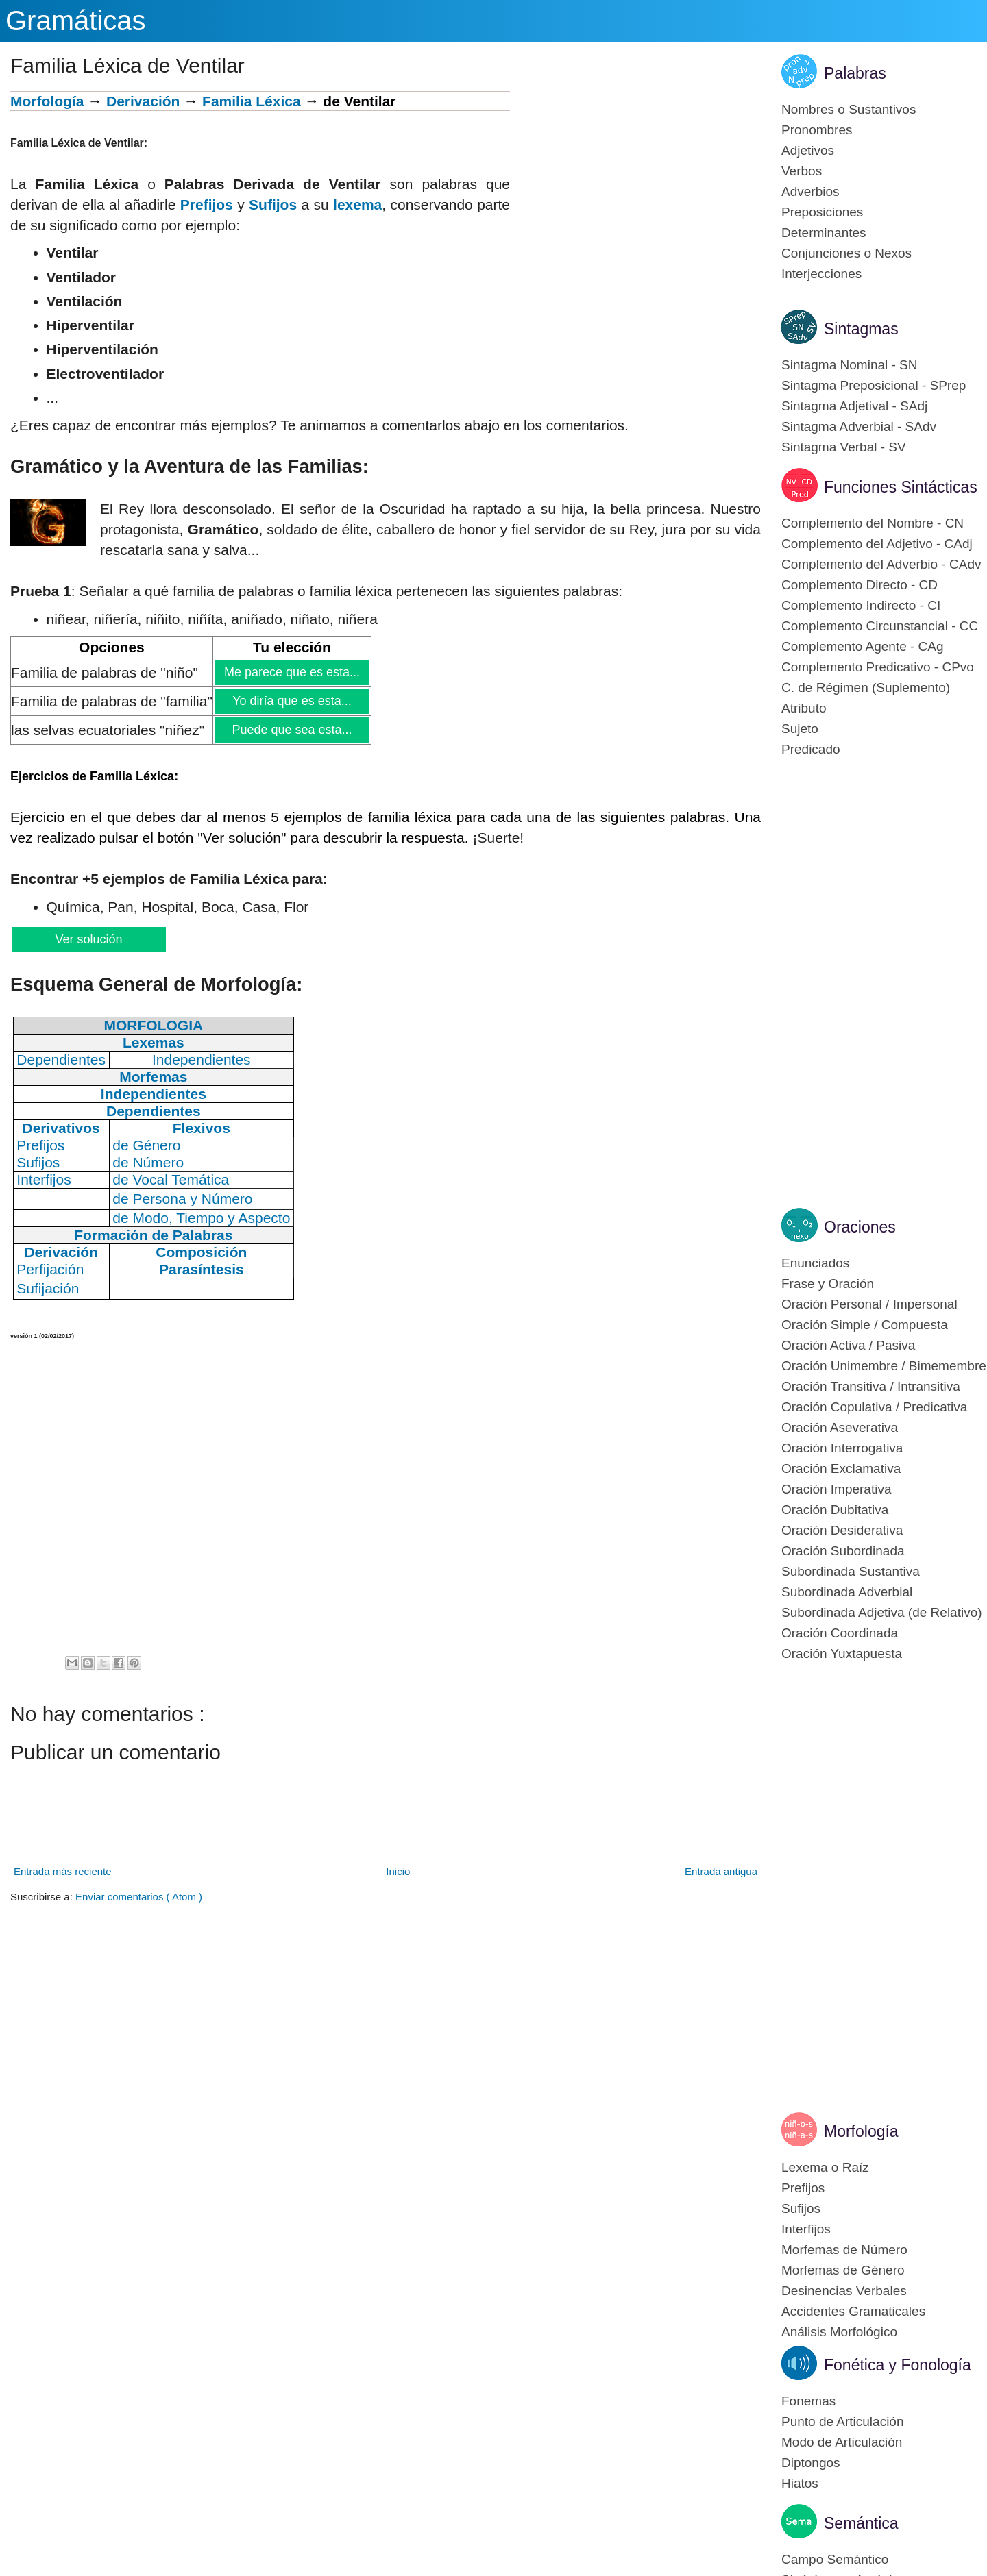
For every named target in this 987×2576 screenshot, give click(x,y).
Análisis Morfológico (839, 2332)
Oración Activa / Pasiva (848, 1345)
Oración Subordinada (843, 1551)
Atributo (803, 708)
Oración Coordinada (839, 1633)
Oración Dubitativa (834, 1509)
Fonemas (808, 2401)
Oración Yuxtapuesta (841, 1653)
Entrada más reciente (63, 1871)
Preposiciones (822, 212)
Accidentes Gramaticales (853, 2311)
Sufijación (47, 1288)
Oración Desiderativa (842, 1530)
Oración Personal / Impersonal (869, 1304)
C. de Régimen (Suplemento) (865, 687)
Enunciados (815, 1263)
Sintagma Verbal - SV (843, 447)
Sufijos (273, 204)
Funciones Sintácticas (900, 487)
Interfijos (806, 2229)
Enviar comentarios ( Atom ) (138, 1897)
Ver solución (88, 939)
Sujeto (799, 728)
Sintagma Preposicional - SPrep (873, 385)
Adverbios (810, 191)
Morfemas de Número (844, 2249)
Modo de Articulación (841, 2442)
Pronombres (817, 130)
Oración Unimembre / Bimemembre (883, 1366)
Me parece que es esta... (291, 672)
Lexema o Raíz (825, 2167)
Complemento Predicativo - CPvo (877, 667)
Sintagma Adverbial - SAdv (858, 426)
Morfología (47, 101)
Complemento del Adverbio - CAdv (881, 564)
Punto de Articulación (842, 2421)
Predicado (810, 749)
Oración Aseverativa (839, 1427)
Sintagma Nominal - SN (849, 365)
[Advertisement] (635, 187)
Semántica (861, 2523)
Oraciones (860, 1227)
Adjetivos (807, 150)
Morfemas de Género (843, 2270)
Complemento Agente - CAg (862, 646)
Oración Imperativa (836, 1489)
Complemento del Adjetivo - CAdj (877, 543)
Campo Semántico (834, 2559)
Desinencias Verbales (844, 2290)
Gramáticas (75, 20)
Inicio (398, 1871)
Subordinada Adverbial (846, 1592)
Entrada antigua (721, 1871)
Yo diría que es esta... (291, 701)
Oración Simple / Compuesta (864, 1324)
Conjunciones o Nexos (846, 253)
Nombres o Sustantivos (848, 109)
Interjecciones (821, 274)
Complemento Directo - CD (859, 585)
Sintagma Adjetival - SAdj (854, 406)
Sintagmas (861, 329)
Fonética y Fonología (897, 2365)
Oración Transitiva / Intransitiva (870, 1386)
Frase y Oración (827, 1283)
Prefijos (206, 204)
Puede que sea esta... (291, 729)
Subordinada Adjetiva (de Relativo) (881, 1612)
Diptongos (810, 2462)
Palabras (855, 73)
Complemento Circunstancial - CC (879, 626)
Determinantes (823, 232)
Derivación (143, 101)
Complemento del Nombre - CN (872, 523)
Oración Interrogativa (842, 1448)
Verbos (801, 171)
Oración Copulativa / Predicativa (874, 1407)
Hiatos (799, 2483)
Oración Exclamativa (841, 1468)
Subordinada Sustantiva (850, 1571)
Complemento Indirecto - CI (860, 605)
